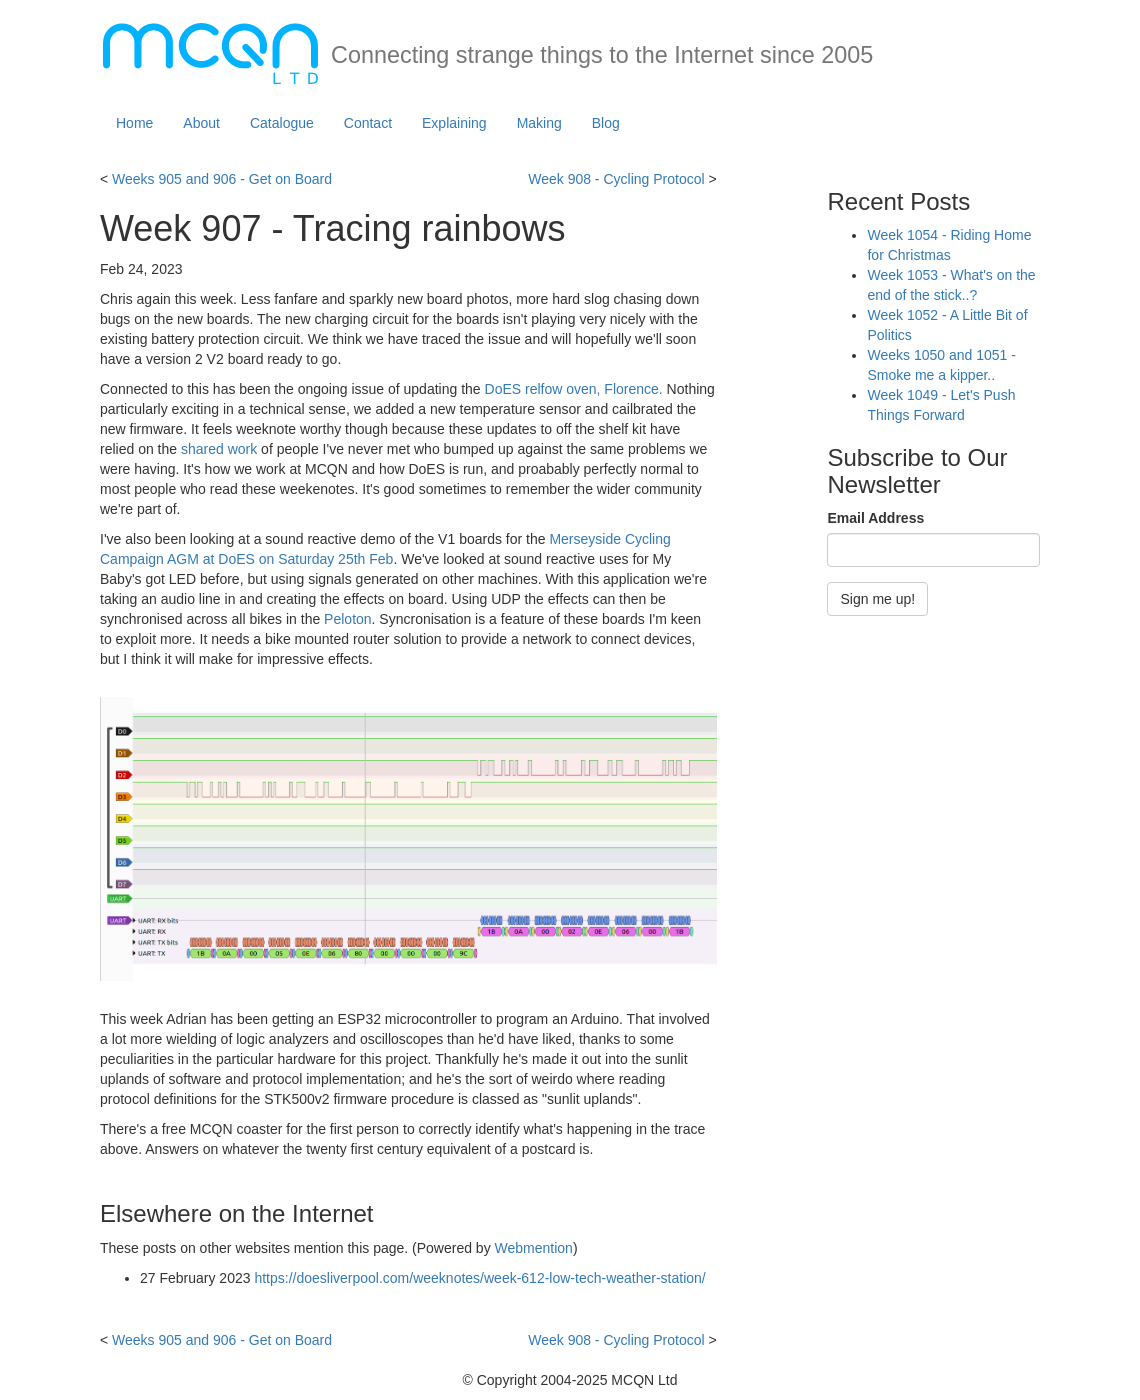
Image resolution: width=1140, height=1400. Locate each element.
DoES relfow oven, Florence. (574, 389)
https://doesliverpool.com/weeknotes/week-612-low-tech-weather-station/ (479, 1278)
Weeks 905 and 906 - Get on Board (222, 179)
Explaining (454, 123)
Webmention (534, 1248)
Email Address (875, 518)
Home (134, 123)
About (201, 123)
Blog (606, 123)
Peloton (347, 619)
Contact (368, 123)
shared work (219, 449)
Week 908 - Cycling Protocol (616, 179)
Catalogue (282, 123)
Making (539, 123)
